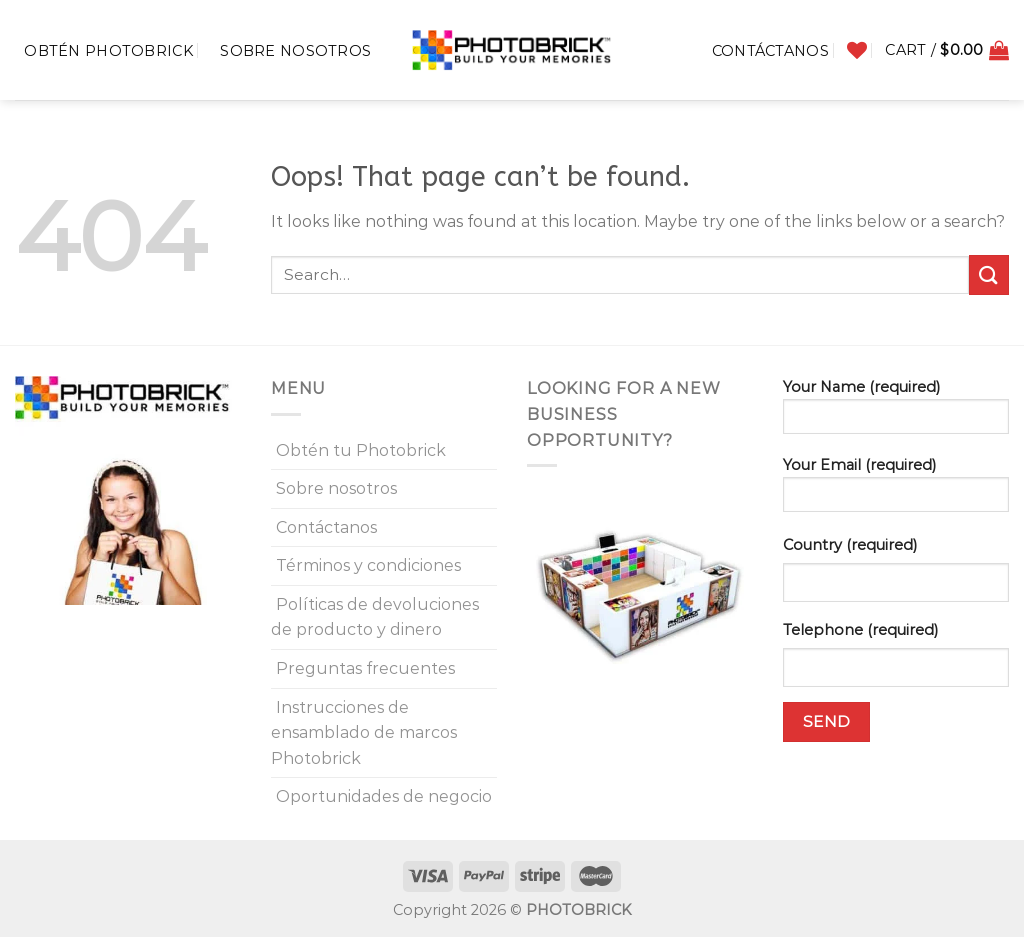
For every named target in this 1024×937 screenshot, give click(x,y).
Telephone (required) (860, 630)
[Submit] (989, 274)
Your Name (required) (896, 413)
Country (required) (850, 545)
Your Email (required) (896, 491)
